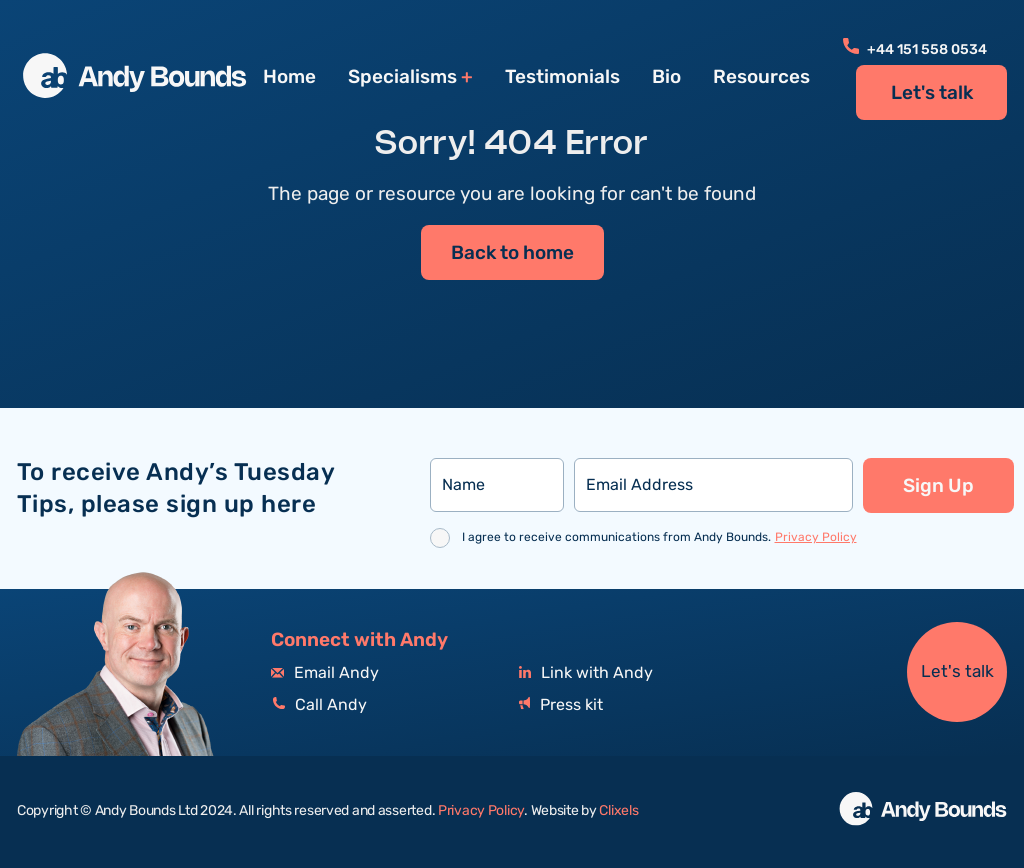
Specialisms (402, 77)
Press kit (561, 705)
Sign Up (938, 486)
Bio (666, 77)
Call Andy (319, 705)
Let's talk (932, 93)
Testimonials (562, 77)
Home (289, 77)
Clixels (618, 811)
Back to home (512, 254)
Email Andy (325, 673)
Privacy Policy (816, 537)
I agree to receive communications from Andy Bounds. (659, 537)
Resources (761, 77)
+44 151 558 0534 (915, 50)
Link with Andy (586, 673)
